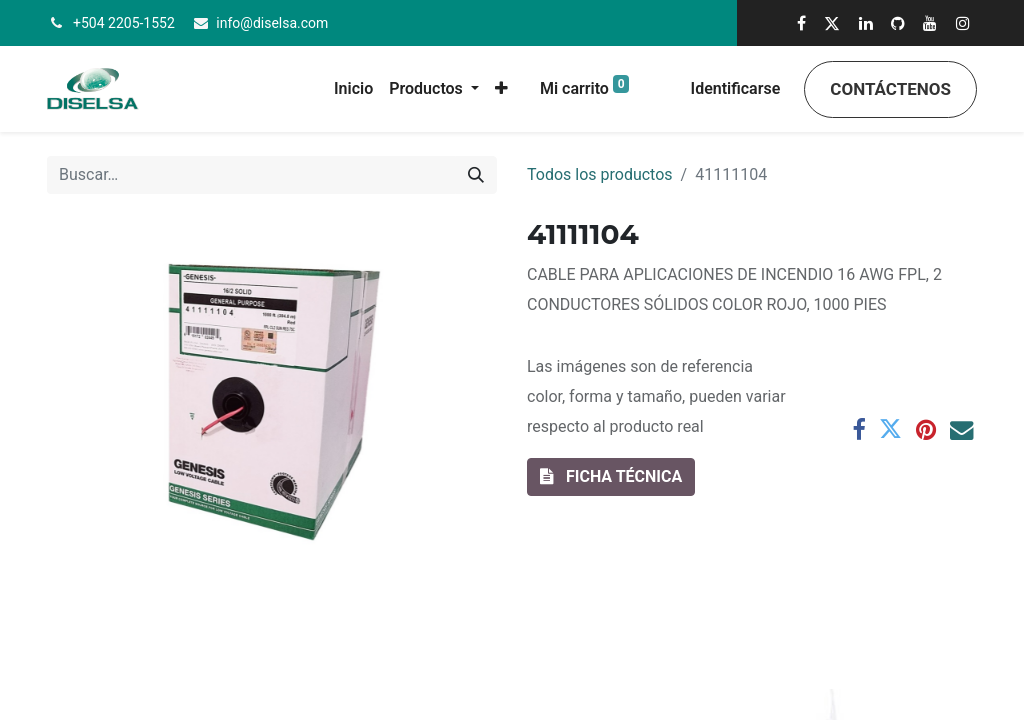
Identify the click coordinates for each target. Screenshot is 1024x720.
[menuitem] (353, 89)
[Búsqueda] (476, 175)
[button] (501, 89)
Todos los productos (600, 174)
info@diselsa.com (272, 23)
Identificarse (736, 88)
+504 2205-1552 (124, 23)
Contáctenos (890, 89)
